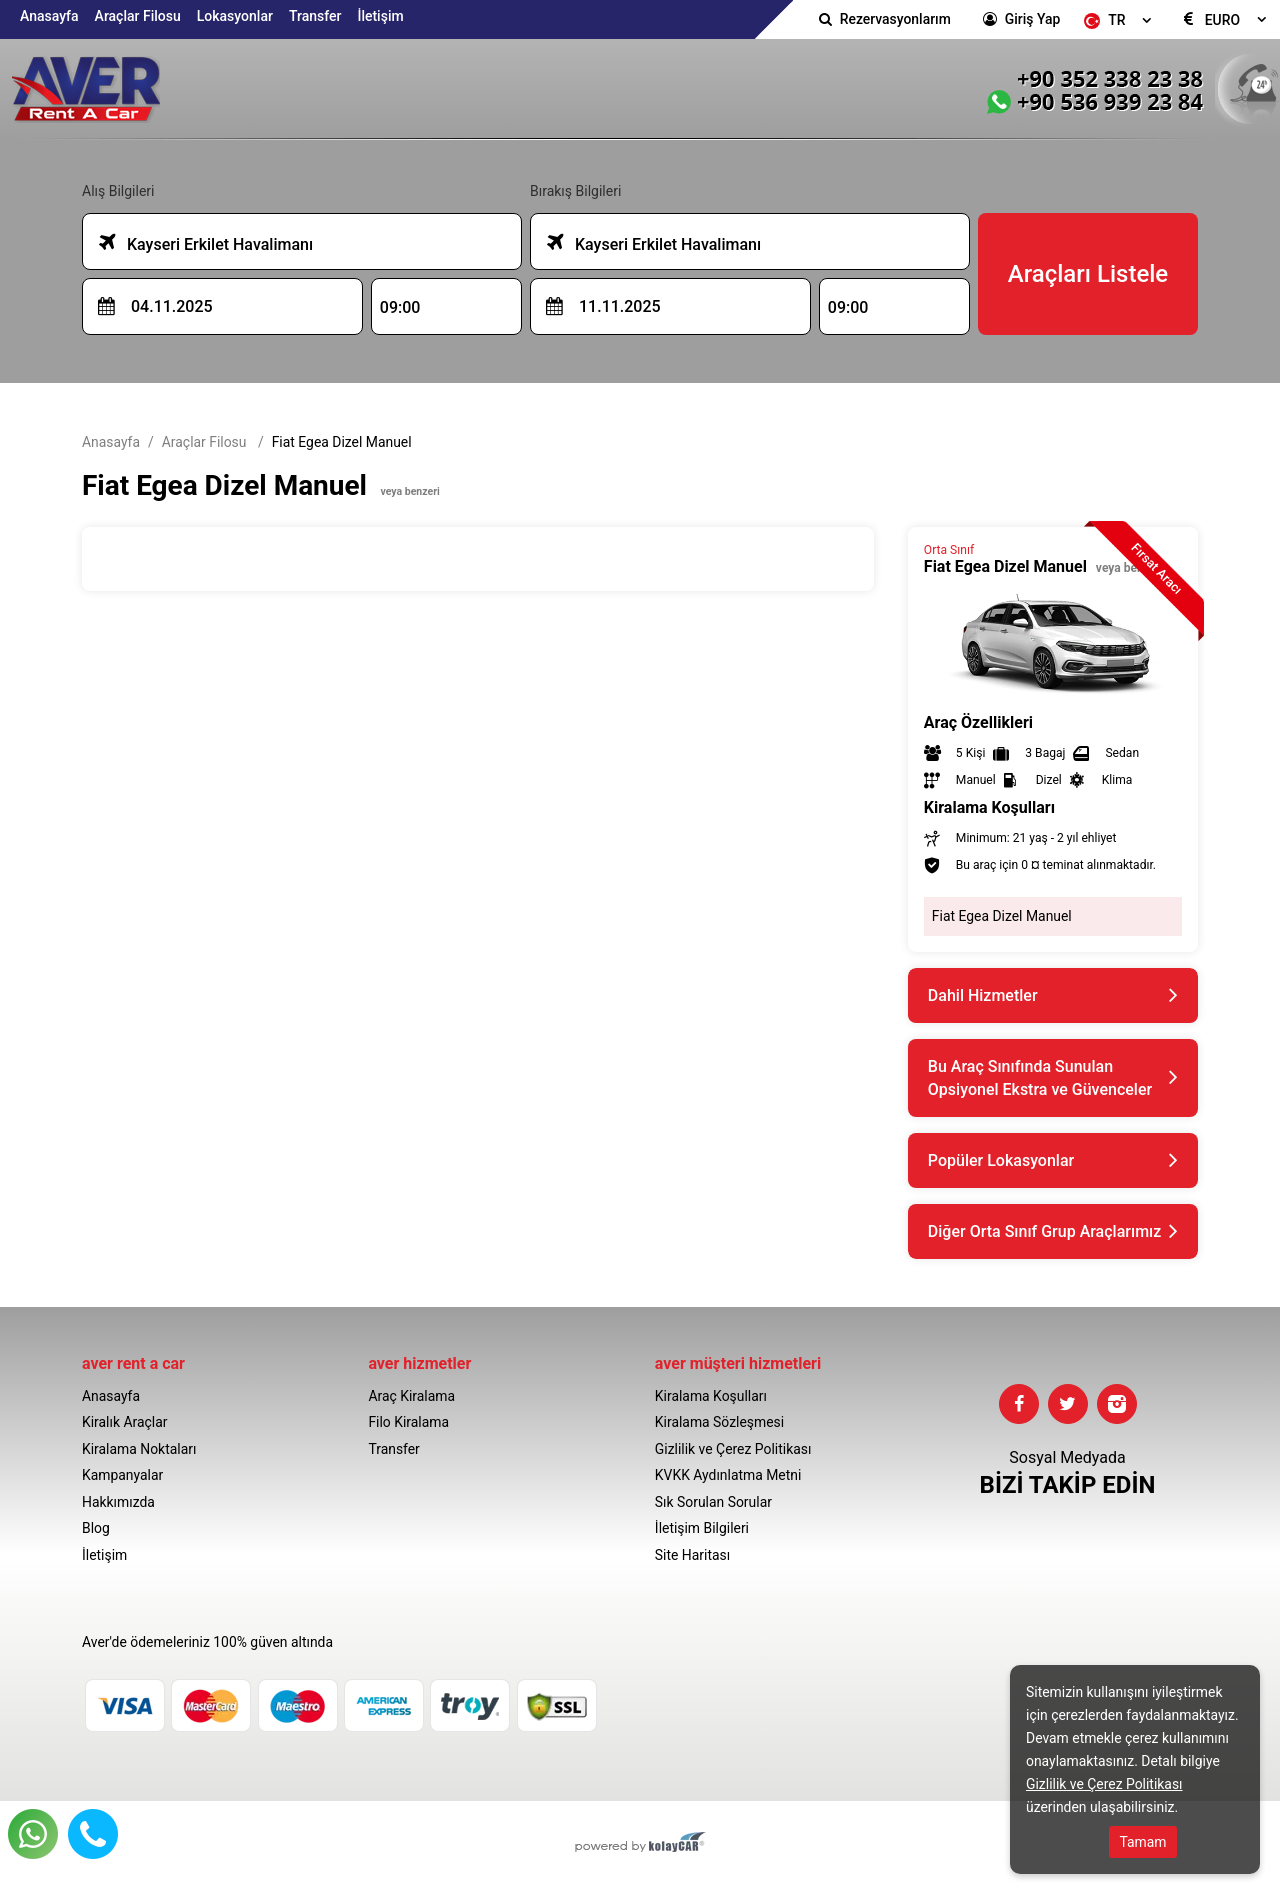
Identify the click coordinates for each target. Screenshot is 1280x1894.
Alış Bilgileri (118, 191)
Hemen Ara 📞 (93, 1834)
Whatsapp (33, 1834)
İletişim (380, 16)
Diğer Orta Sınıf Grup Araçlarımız (1044, 1231)
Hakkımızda (118, 1502)
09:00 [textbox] (400, 307)
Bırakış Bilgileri (575, 191)
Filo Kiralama (408, 1422)
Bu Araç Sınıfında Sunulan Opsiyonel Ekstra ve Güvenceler (1040, 1078)
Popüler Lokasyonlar (1001, 1160)
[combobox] (1120, 20)
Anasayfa (49, 16)
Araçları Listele (1088, 274)
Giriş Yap (1032, 19)
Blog (96, 1528)
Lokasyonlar (235, 16)
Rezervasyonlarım (895, 19)
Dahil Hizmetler (983, 995)
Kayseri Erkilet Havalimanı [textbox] (206, 242)
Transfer (315, 16)
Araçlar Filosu (138, 16)
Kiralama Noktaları (139, 1449)
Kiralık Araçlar (124, 1422)
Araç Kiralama (411, 1396)
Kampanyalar (122, 1475)
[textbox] (1120, 20)
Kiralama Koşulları (711, 1396)
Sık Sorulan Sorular (713, 1502)
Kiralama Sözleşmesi (719, 1422)
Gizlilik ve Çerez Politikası (733, 1449)
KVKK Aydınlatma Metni (728, 1475)
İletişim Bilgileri (702, 1528)
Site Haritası (692, 1555)
